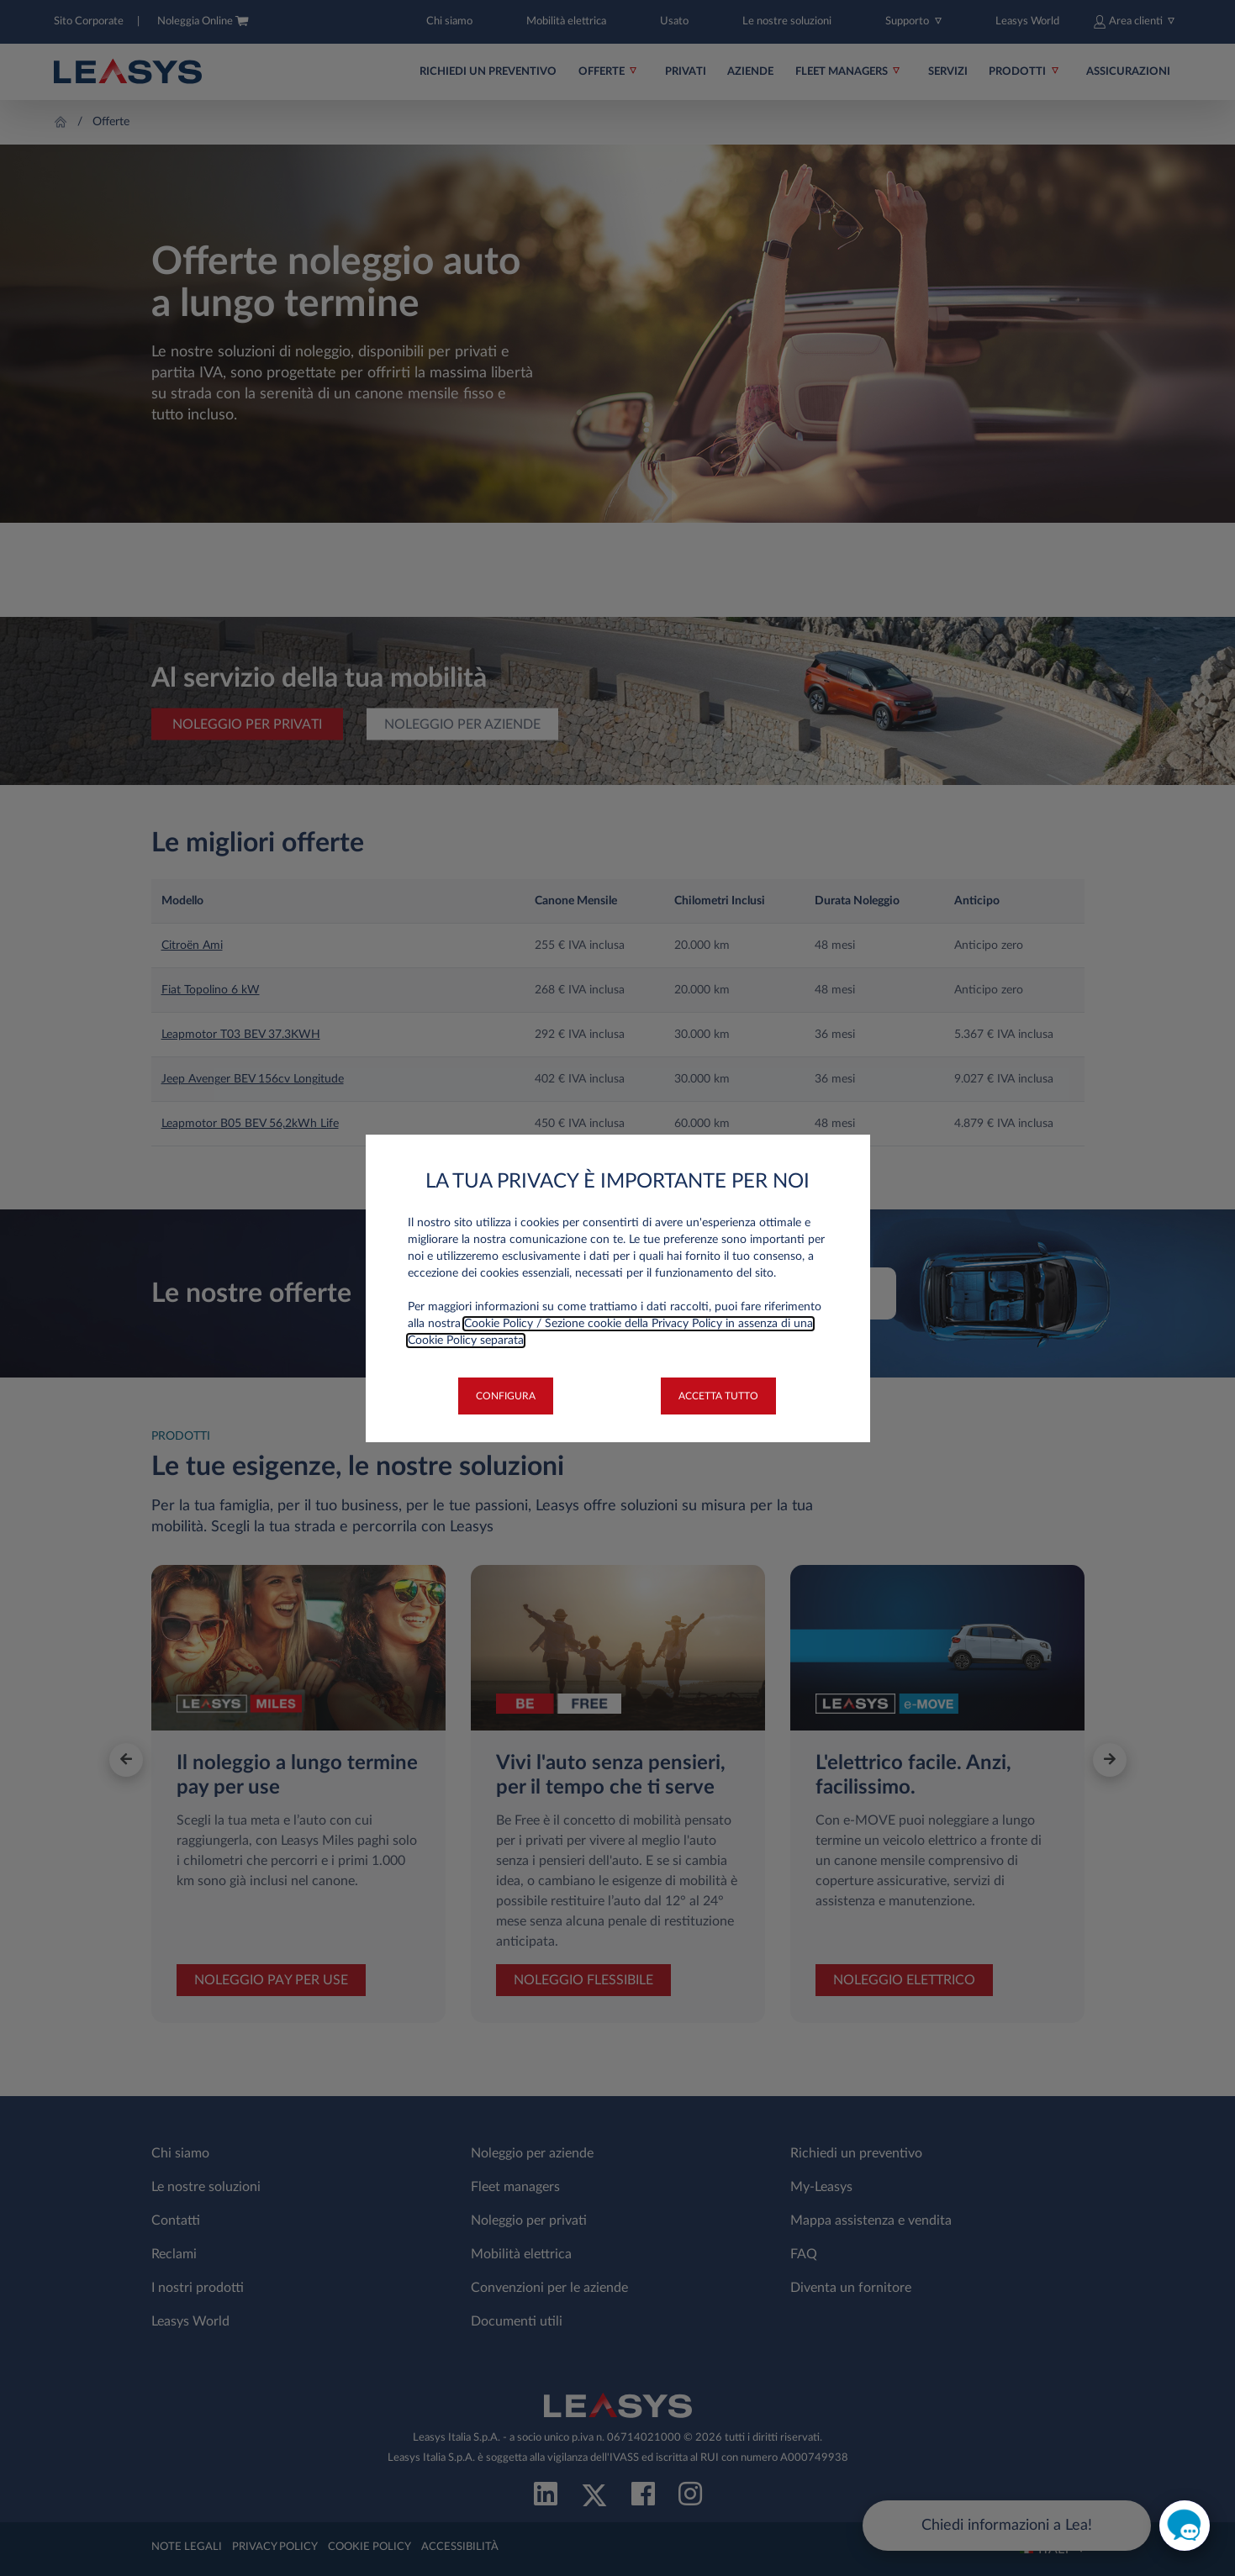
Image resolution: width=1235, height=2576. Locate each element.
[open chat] (1184, 2525)
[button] (505, 1396)
